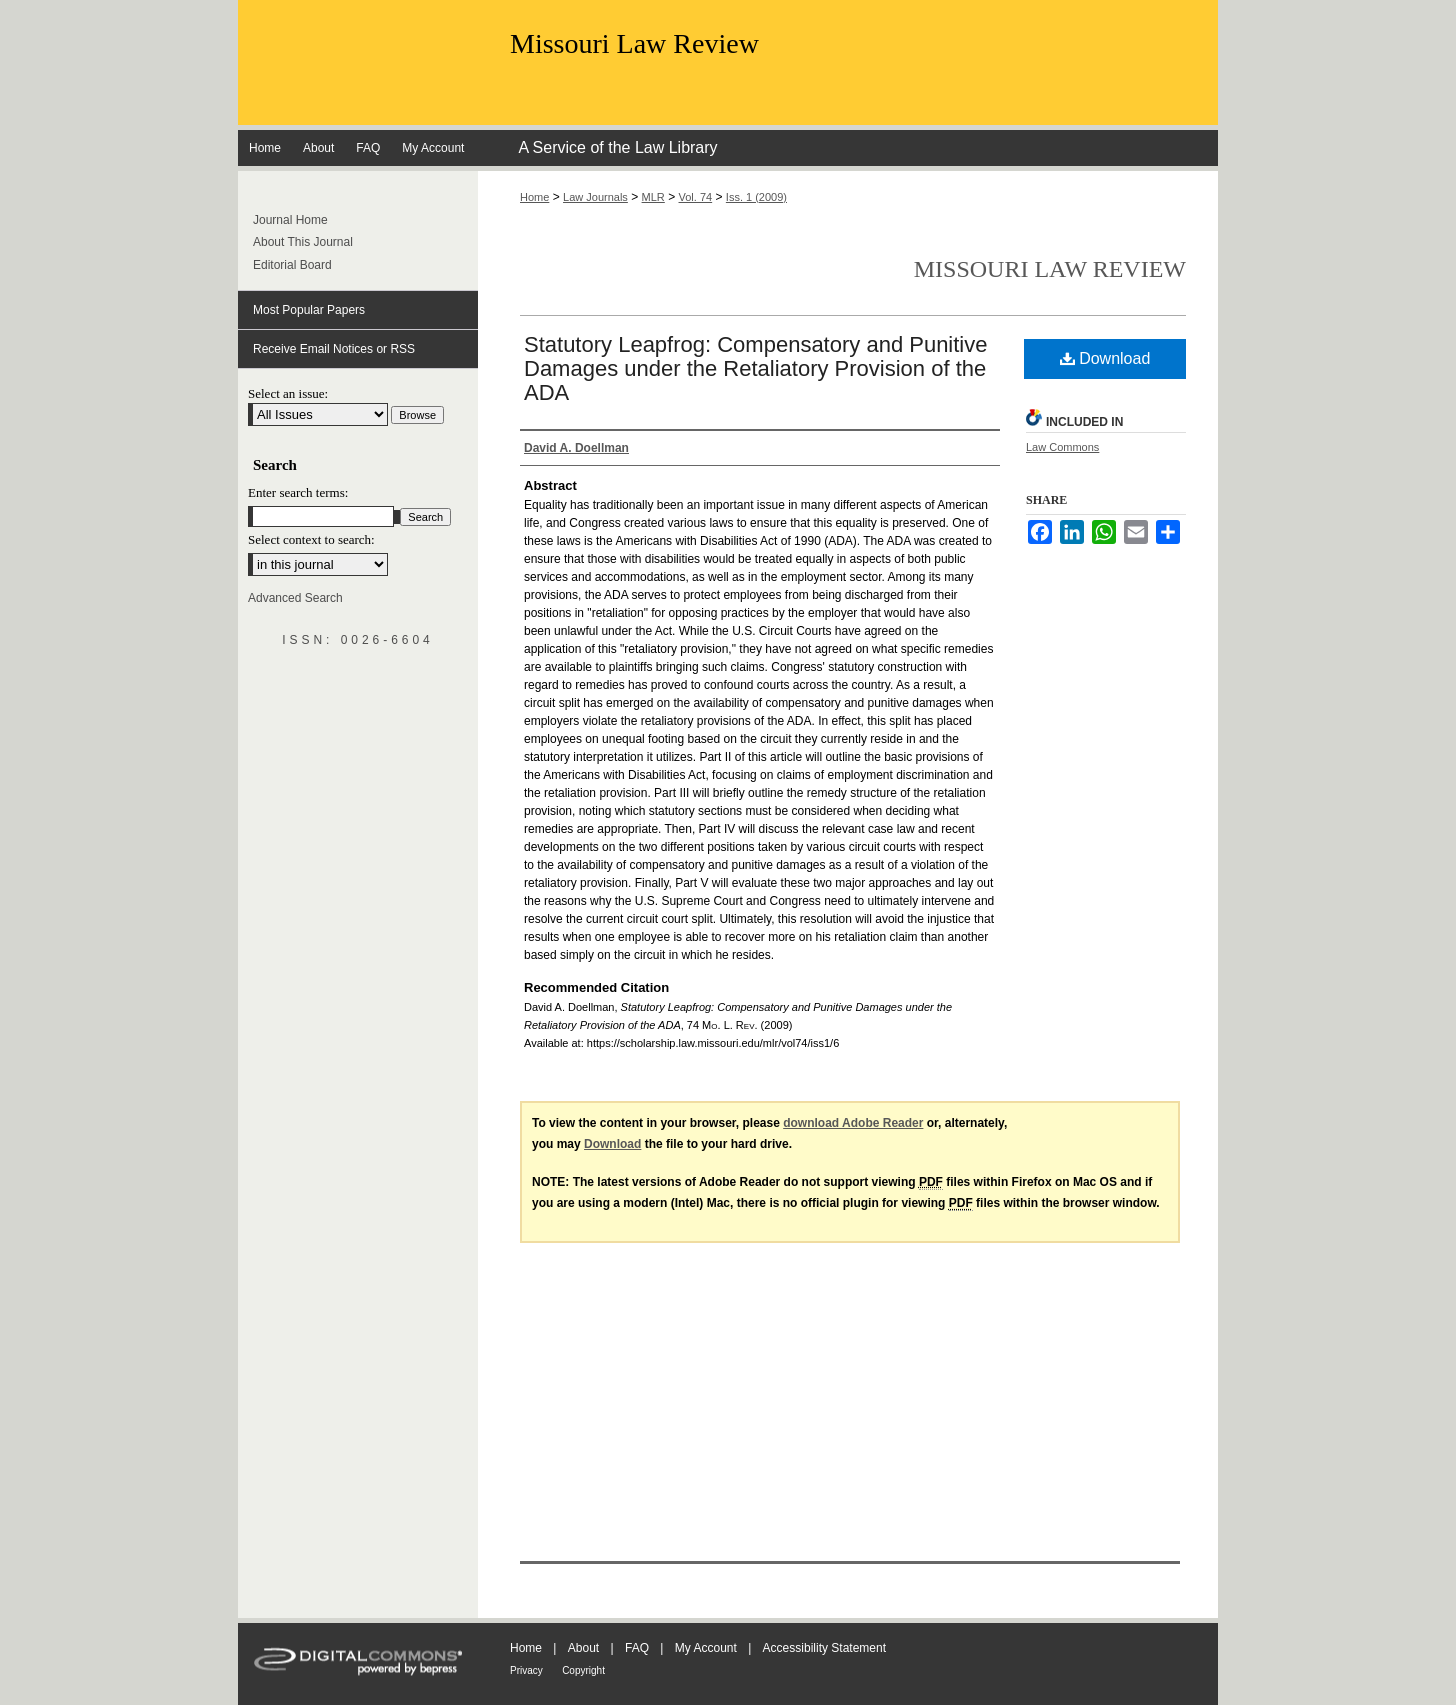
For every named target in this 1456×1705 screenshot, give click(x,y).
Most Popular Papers (309, 310)
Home (534, 197)
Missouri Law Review (634, 43)
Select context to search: (311, 539)
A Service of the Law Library (617, 147)
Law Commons (1062, 447)
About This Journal (303, 242)
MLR (653, 197)
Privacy (526, 1670)
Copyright (583, 1670)
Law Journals (595, 197)
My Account (706, 1648)
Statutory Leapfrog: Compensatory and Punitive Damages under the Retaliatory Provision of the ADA (756, 368)
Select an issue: (288, 393)
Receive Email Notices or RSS (334, 349)
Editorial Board (292, 265)
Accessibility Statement (824, 1648)
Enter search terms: (298, 492)
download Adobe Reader (853, 1123)
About (583, 1648)
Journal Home (290, 220)
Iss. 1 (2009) (756, 197)
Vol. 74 (696, 197)
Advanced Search (295, 598)
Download (1105, 358)
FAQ (637, 1648)
